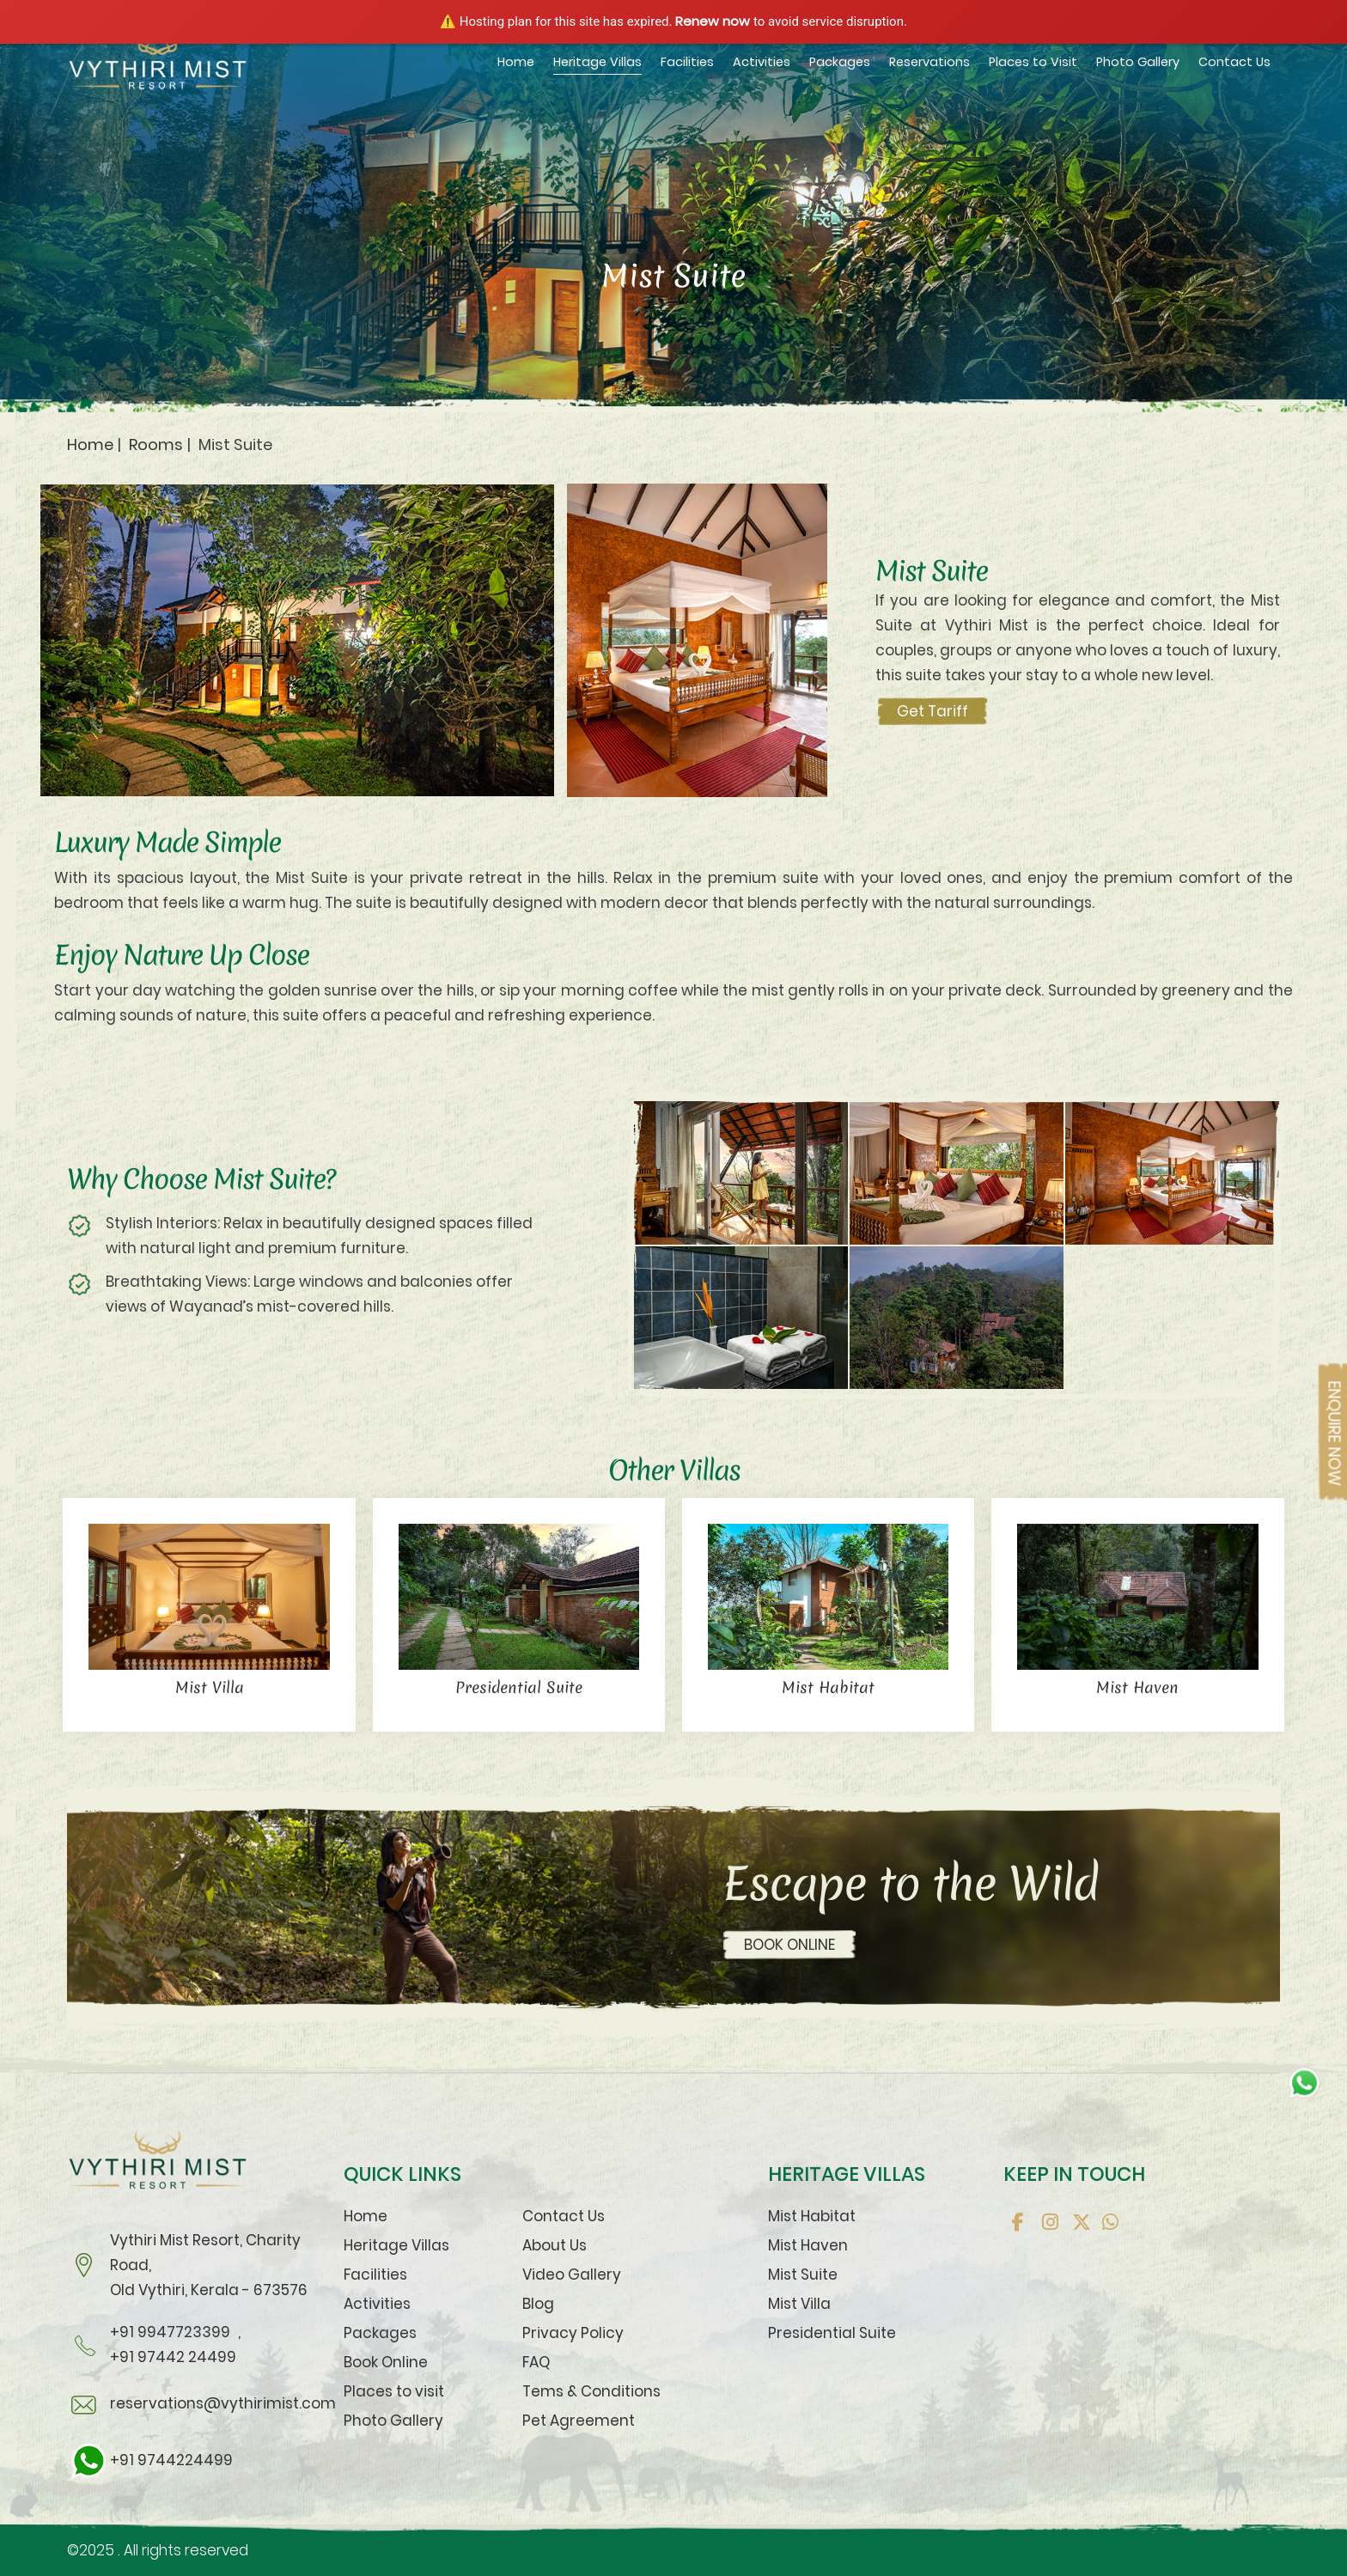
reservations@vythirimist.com (223, 2403)
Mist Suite (803, 2274)
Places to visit (394, 2391)
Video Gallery (571, 2274)
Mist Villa (799, 2303)
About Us (554, 2245)
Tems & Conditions (591, 2391)
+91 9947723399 (170, 2332)
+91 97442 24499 (173, 2357)
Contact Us (1234, 61)
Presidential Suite (832, 2333)
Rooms (156, 444)
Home (515, 61)
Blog (538, 2303)
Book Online (386, 2362)
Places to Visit (1033, 61)
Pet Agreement (578, 2420)
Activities (761, 61)
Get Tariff (932, 711)
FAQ (536, 2362)
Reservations (929, 61)
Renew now (712, 21)
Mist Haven (808, 2245)
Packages (839, 61)
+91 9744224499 (150, 2460)
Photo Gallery (1137, 61)
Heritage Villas (597, 61)
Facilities (687, 61)
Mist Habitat (812, 2216)
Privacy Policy (573, 2333)
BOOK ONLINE (789, 1944)
